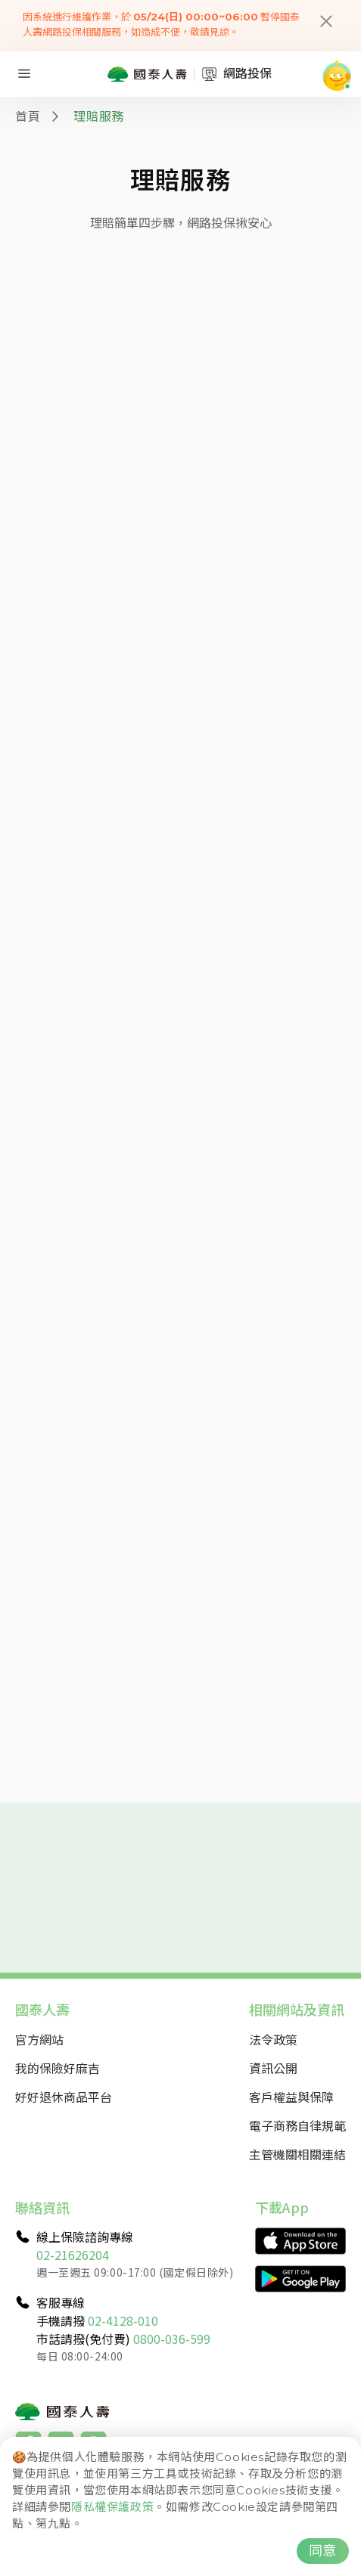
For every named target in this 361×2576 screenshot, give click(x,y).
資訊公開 (273, 2068)
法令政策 (273, 2039)
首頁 (27, 116)
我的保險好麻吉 (57, 2068)
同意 (323, 2551)
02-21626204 (72, 2255)
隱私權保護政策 (112, 2507)
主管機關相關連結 (297, 2154)
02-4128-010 (123, 2320)
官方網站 (39, 2039)
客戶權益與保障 (291, 2097)
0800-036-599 (171, 2339)
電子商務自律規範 (297, 2125)
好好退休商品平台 (63, 2097)
